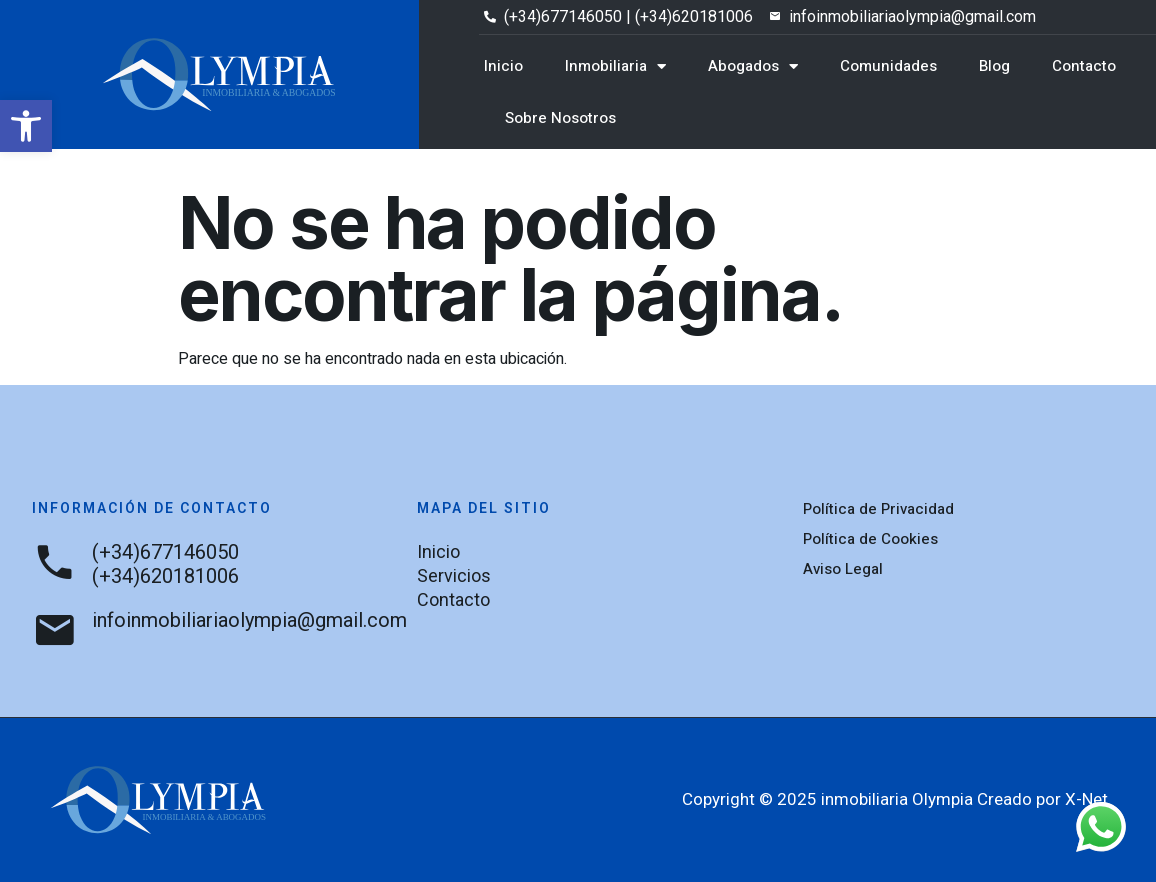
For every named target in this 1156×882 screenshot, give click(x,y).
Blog (994, 66)
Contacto (1084, 66)
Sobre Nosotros (560, 118)
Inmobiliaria (615, 66)
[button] (26, 126)
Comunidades (888, 66)
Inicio (503, 66)
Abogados (753, 66)
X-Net (1086, 799)
